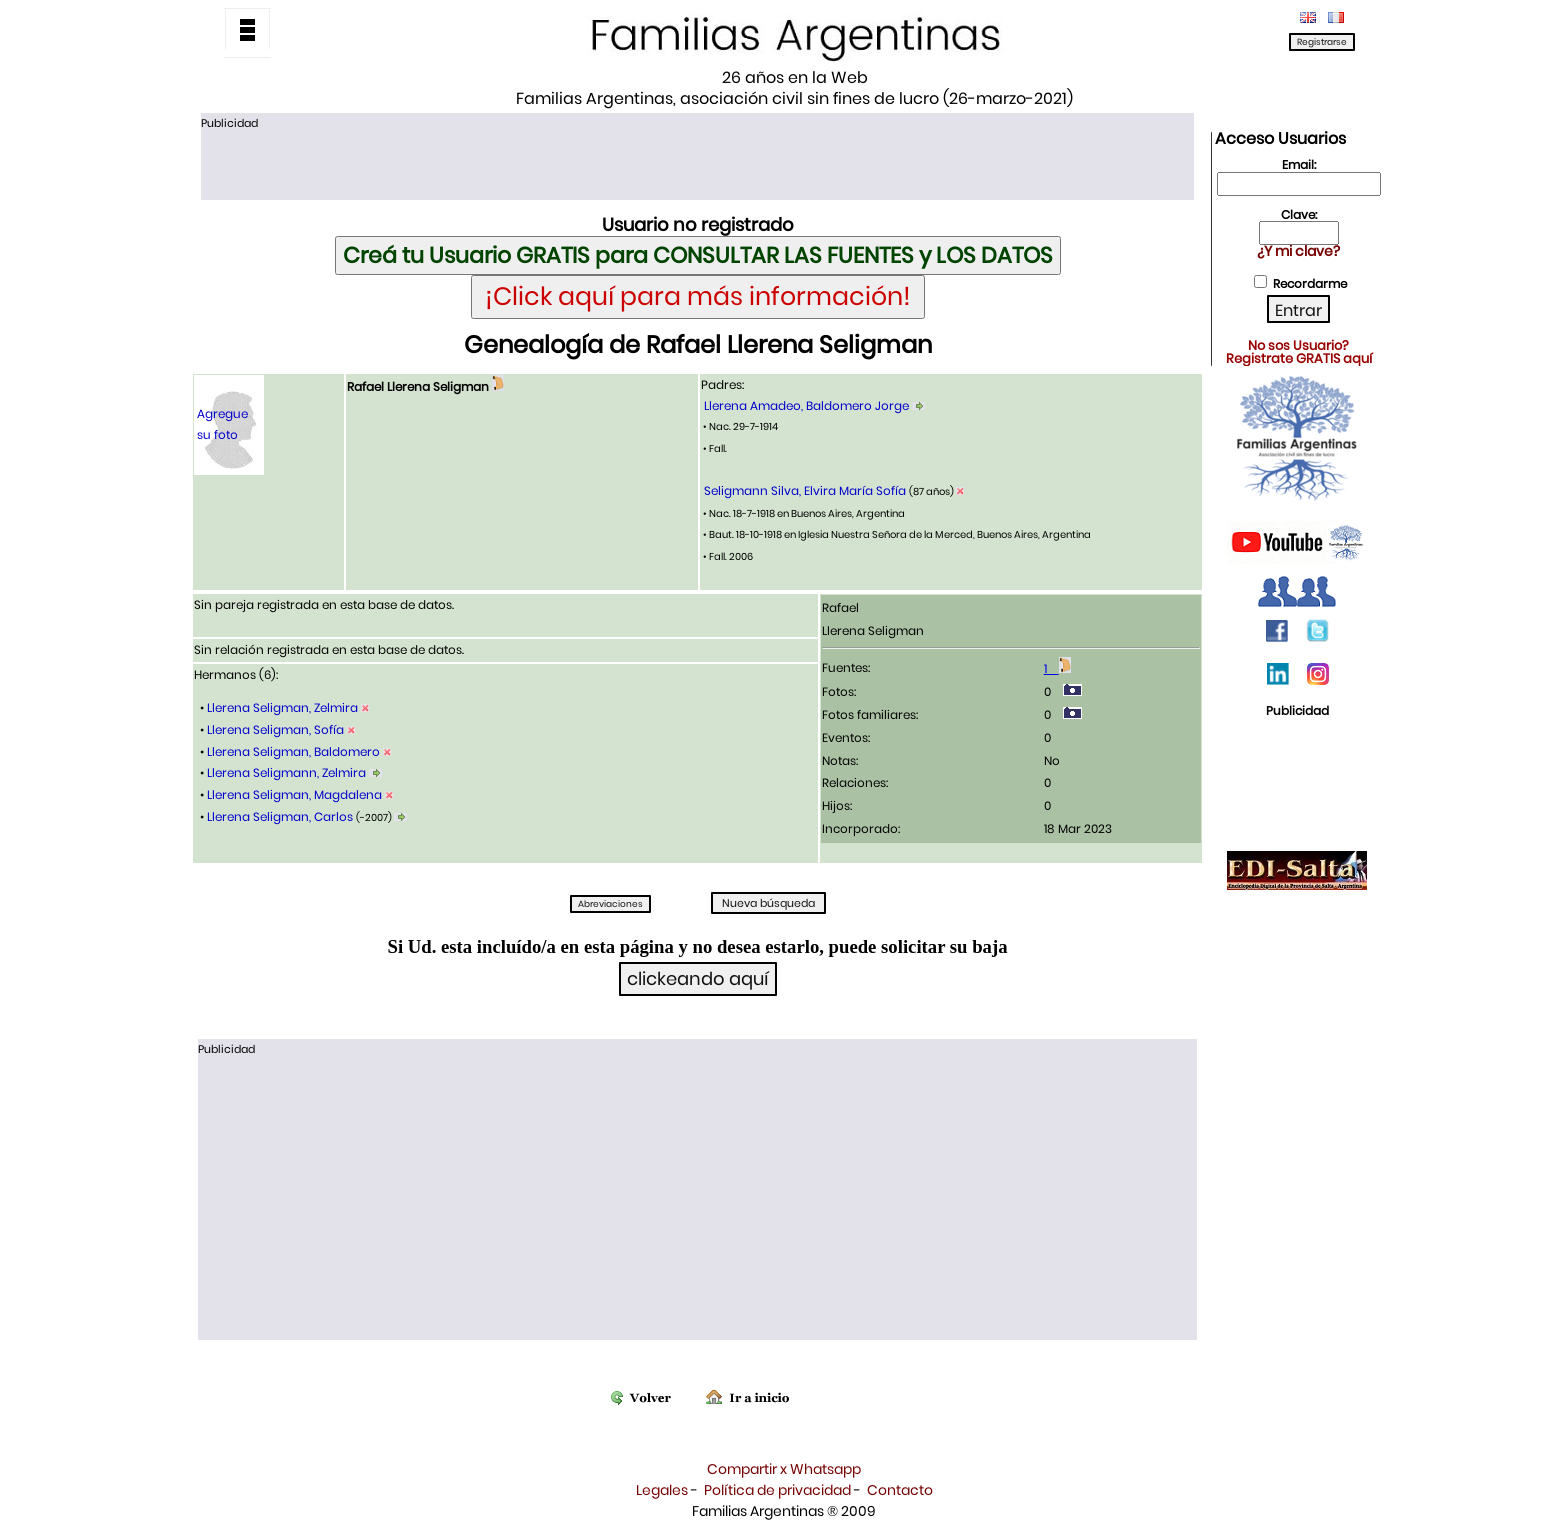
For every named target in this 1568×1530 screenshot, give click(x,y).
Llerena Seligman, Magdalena (294, 794)
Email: (1299, 164)
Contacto (900, 1490)
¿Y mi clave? (1298, 251)
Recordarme (1310, 283)
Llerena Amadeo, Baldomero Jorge (806, 405)
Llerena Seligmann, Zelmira (286, 772)
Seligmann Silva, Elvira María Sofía (805, 490)
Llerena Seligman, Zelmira (282, 707)
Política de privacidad (777, 1490)
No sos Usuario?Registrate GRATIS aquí (1299, 352)
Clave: (1299, 214)
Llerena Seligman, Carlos (280, 816)
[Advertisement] (697, 163)
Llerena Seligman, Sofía (275, 729)
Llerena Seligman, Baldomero (293, 751)
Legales (662, 1490)
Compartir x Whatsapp (784, 1469)
